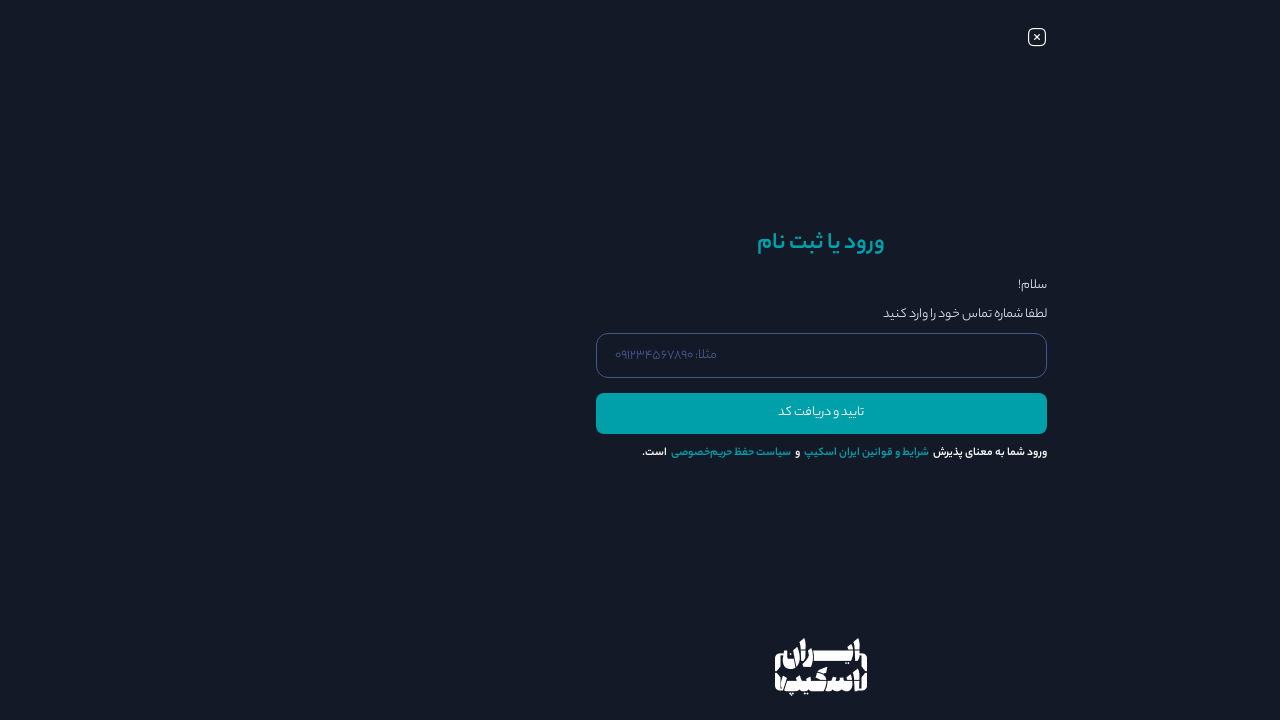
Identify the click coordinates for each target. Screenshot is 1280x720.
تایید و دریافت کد (640, 413)
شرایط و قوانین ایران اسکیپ (685, 453)
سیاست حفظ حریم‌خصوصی (550, 453)
